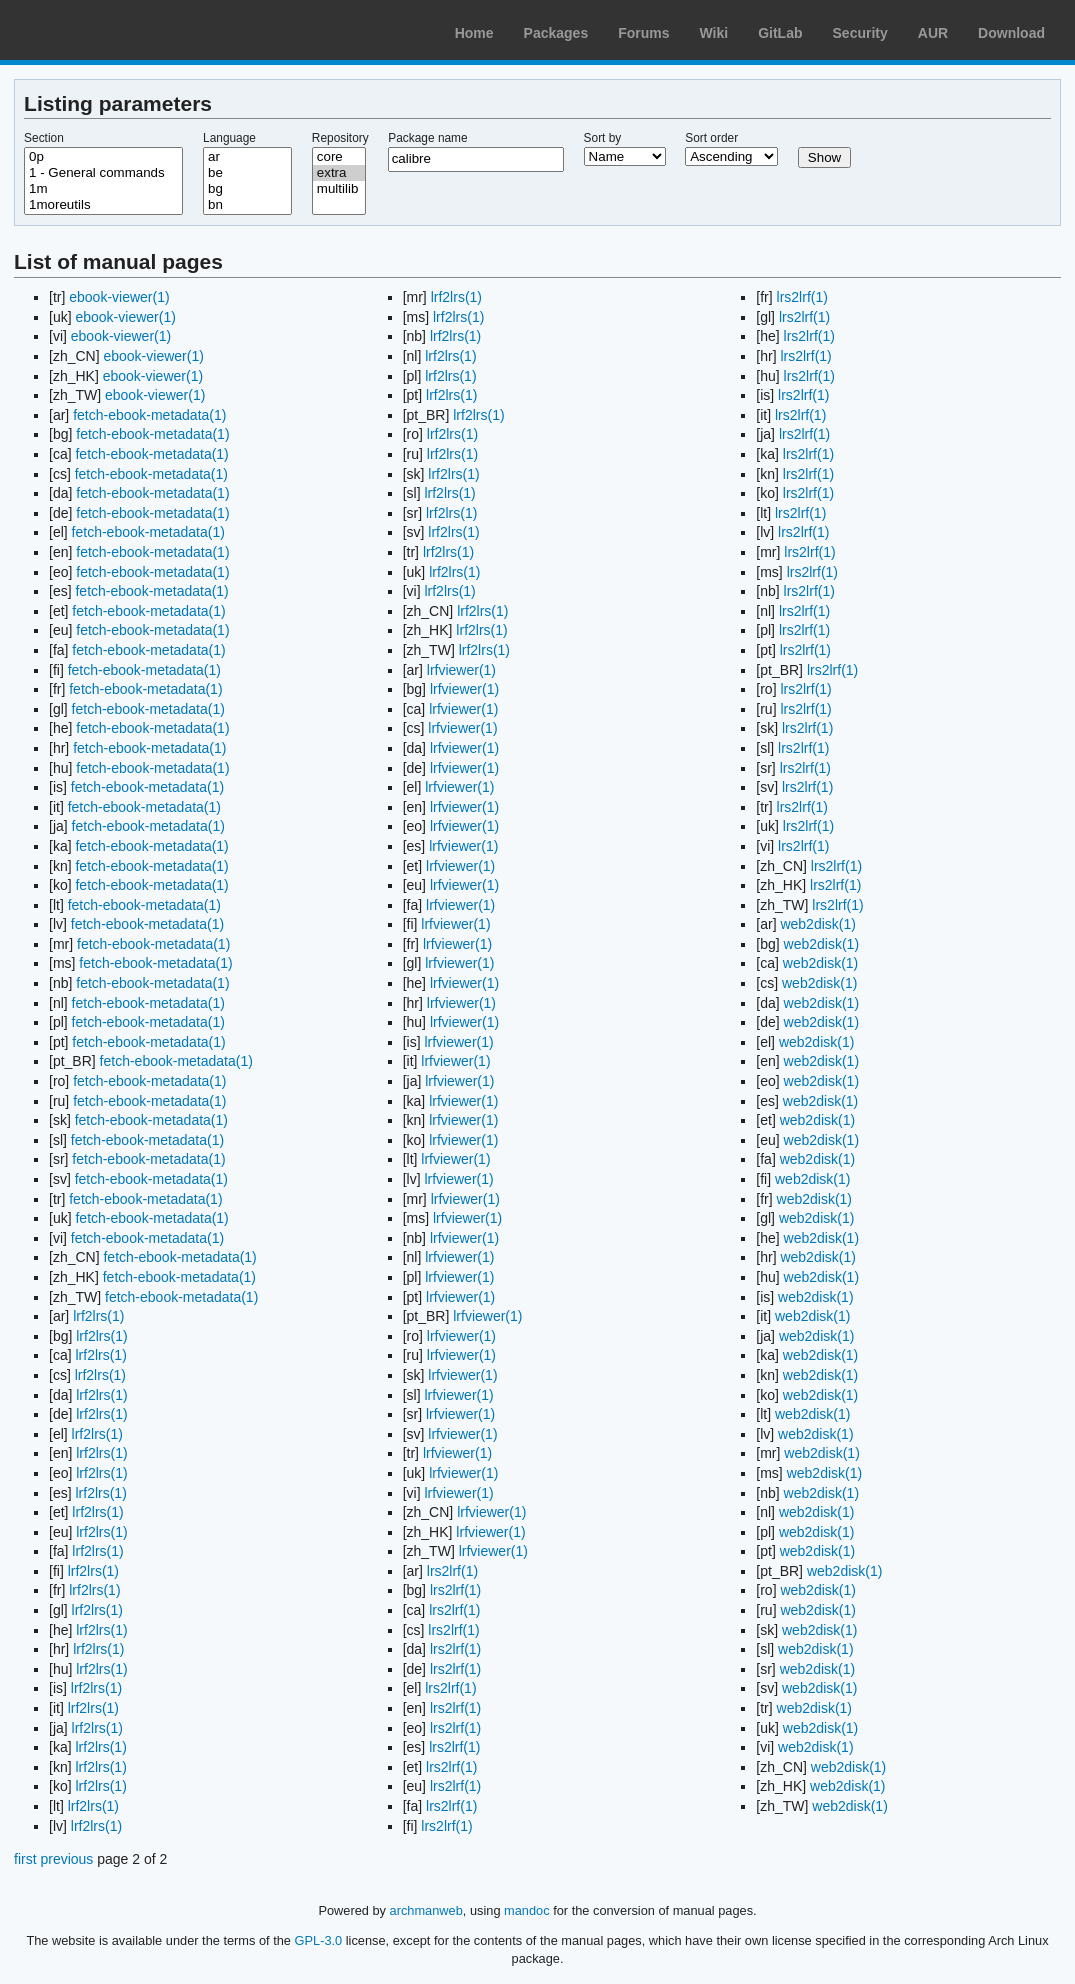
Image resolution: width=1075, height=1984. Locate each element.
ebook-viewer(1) (119, 297)
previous (66, 1859)
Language (229, 138)
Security (860, 33)
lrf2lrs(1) (98, 1316)
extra (339, 173)
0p (103, 157)
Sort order (711, 138)
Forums (643, 33)
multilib (339, 189)
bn (247, 205)
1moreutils (103, 205)
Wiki (714, 33)
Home (474, 33)
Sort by (603, 138)
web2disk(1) (817, 924)
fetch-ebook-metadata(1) (149, 415)
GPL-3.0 (319, 1940)
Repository (340, 138)
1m (103, 189)
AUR (933, 33)
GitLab (780, 33)
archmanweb (426, 1910)
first (25, 1859)
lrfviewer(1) (461, 670)
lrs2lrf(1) (452, 1571)
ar (247, 157)
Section (44, 138)
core (339, 157)
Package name (427, 138)
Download (1011, 33)
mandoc (527, 1910)
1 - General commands (103, 173)
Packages (556, 33)
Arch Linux (110, 30)
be (247, 173)
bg (247, 189)
